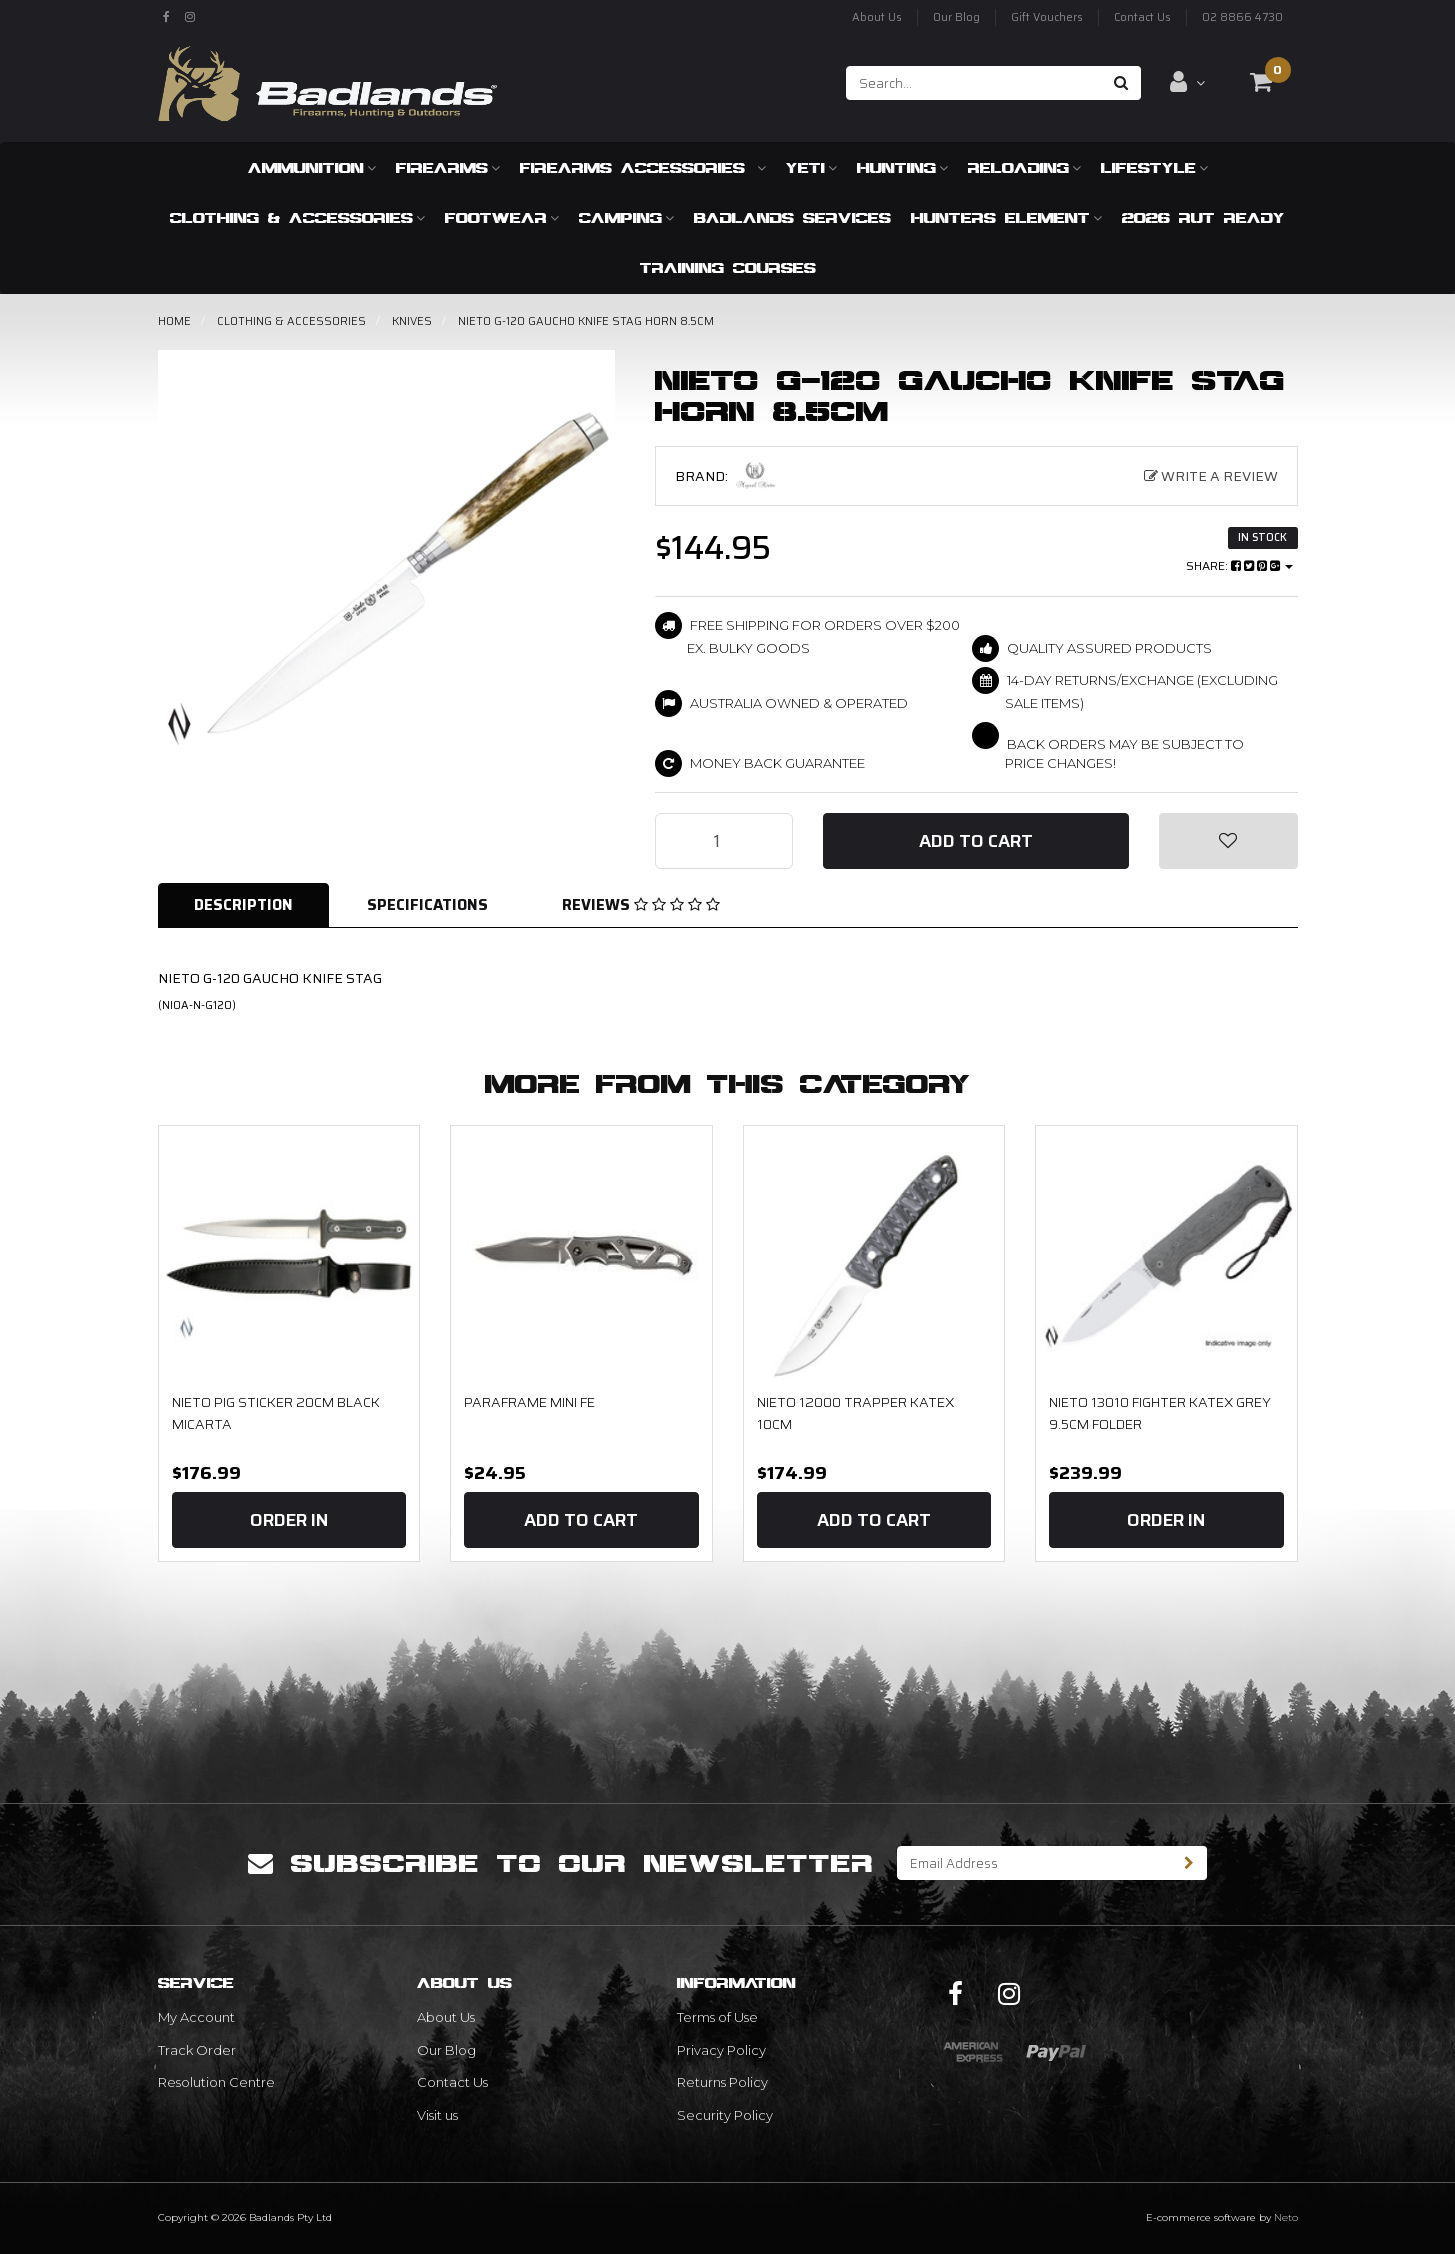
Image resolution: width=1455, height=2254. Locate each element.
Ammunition (312, 167)
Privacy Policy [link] (721, 2050)
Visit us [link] (437, 2115)
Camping (626, 217)
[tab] (244, 905)
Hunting (902, 167)
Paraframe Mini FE (529, 1402)
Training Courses (728, 267)
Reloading (1024, 167)
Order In (289, 1520)
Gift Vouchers (1047, 17)
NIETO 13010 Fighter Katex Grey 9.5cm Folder (1160, 1413)
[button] (1228, 841)
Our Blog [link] (446, 2050)
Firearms (448, 167)
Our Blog (956, 17)
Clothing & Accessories (297, 217)
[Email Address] (1035, 1863)
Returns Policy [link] (722, 2082)
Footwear (502, 217)
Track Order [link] (197, 2050)
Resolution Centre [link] (216, 2082)
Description (243, 905)
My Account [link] (196, 2017)
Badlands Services (792, 217)
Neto (1286, 2217)
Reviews (641, 905)
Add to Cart (976, 841)
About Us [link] (446, 2017)
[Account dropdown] (1187, 82)
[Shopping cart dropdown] (1261, 82)
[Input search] (974, 83)
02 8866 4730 (1242, 17)
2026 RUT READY (1203, 217)
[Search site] (1121, 83)
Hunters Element (1006, 217)
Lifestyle (1154, 167)
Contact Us (1142, 17)
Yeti (811, 167)
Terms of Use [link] (717, 2017)
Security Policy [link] (725, 2115)
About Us (877, 17)
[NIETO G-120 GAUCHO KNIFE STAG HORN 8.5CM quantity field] (724, 841)
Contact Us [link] (452, 2082)
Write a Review (1211, 476)
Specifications (427, 905)
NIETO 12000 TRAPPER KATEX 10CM (855, 1413)
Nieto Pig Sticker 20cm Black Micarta (276, 1413)
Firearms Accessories (643, 167)
